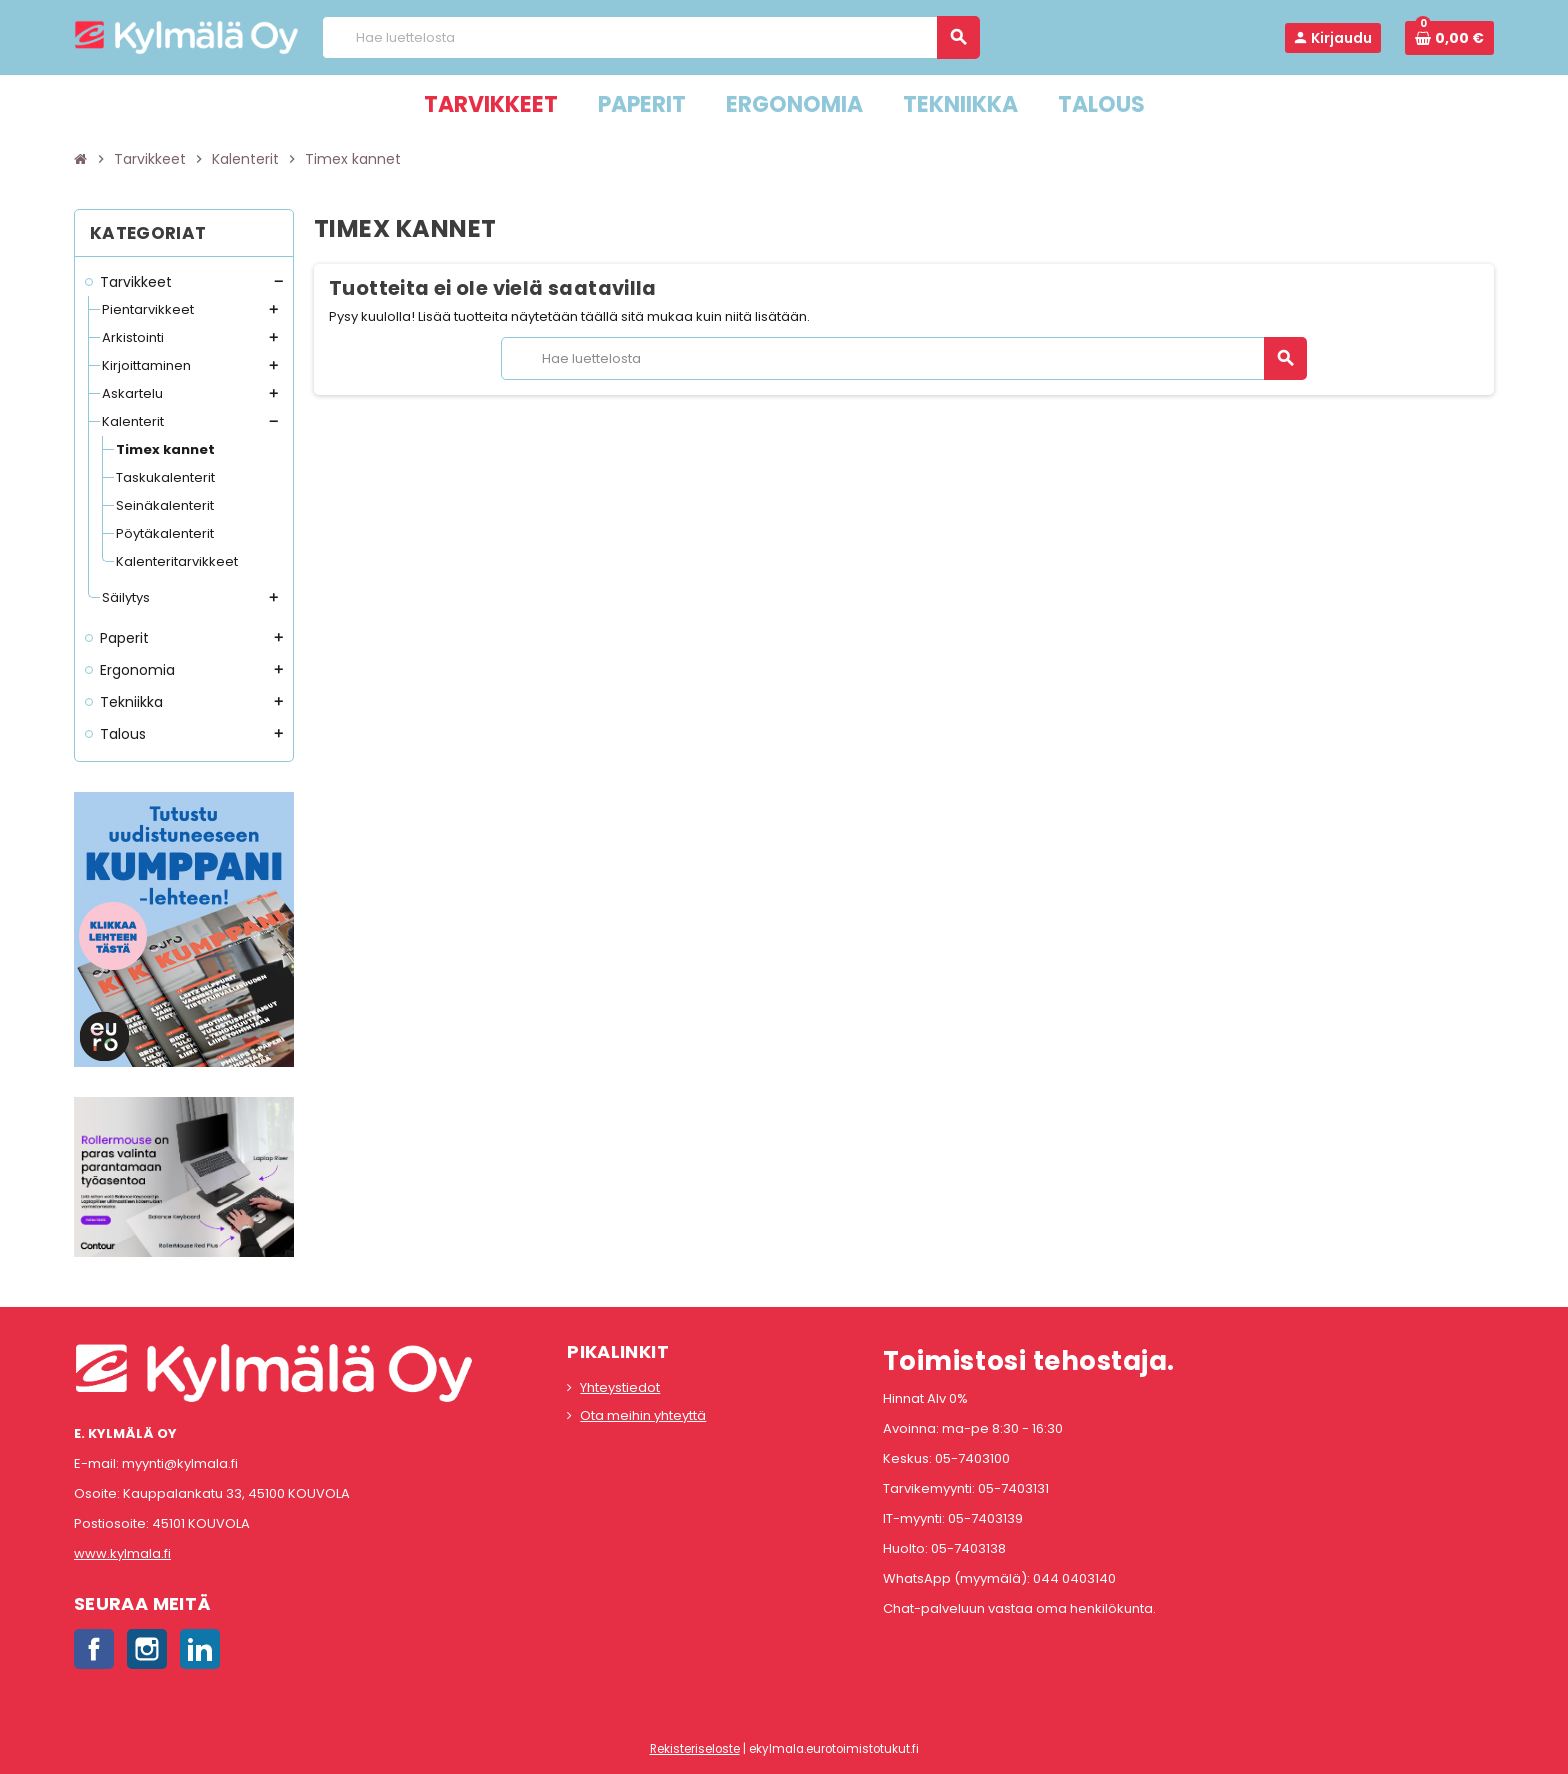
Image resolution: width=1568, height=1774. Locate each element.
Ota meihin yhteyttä (643, 1415)
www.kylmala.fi (122, 1553)
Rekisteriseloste (695, 1749)
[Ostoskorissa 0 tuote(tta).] (1449, 38)
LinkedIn (200, 1649)
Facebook (94, 1649)
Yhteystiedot (620, 1387)
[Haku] (650, 37)
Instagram (147, 1649)
